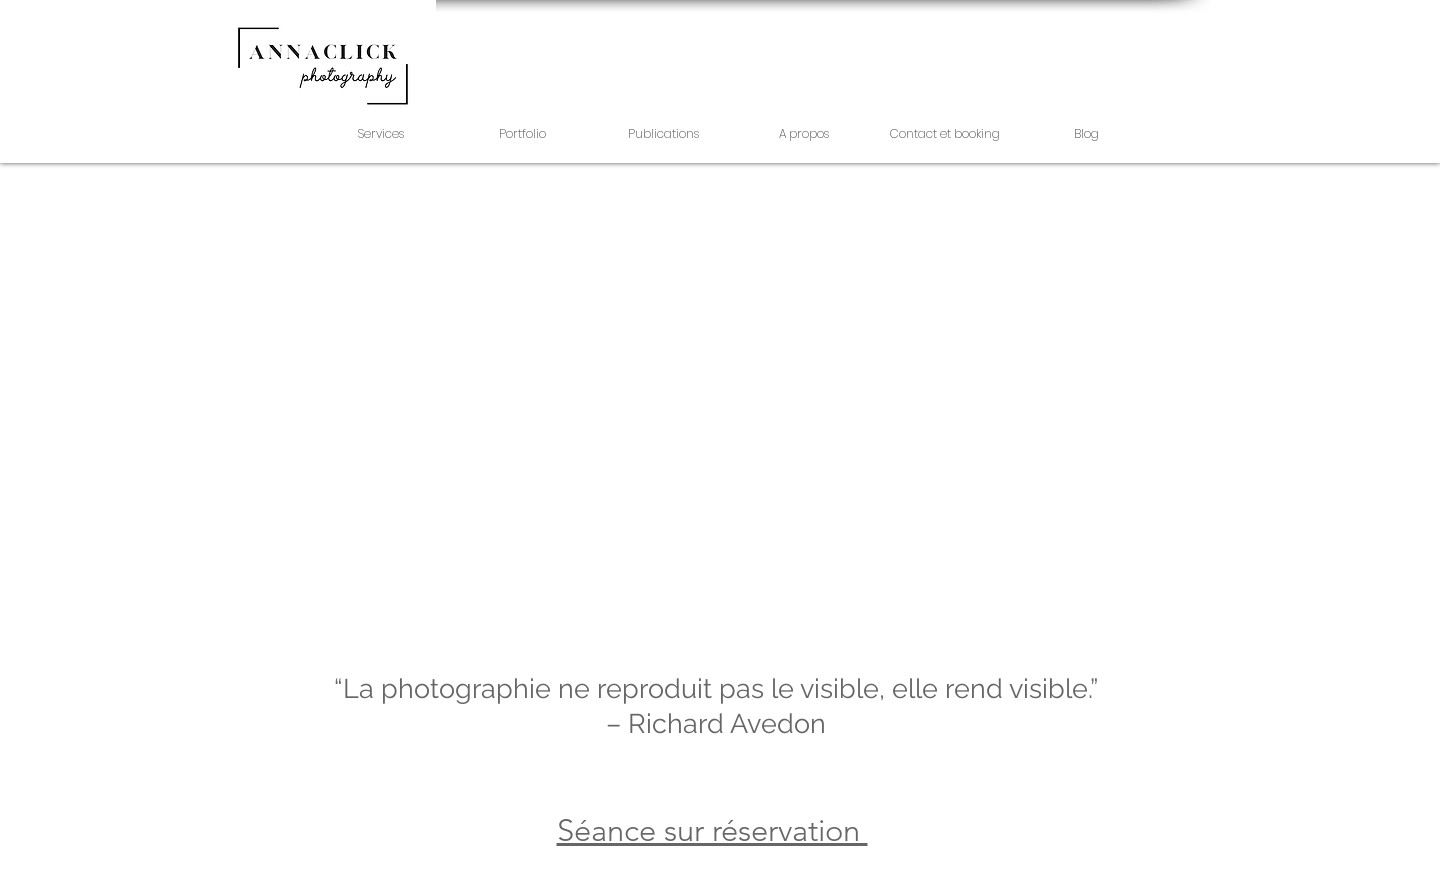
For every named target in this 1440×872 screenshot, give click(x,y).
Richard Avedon (727, 723)
